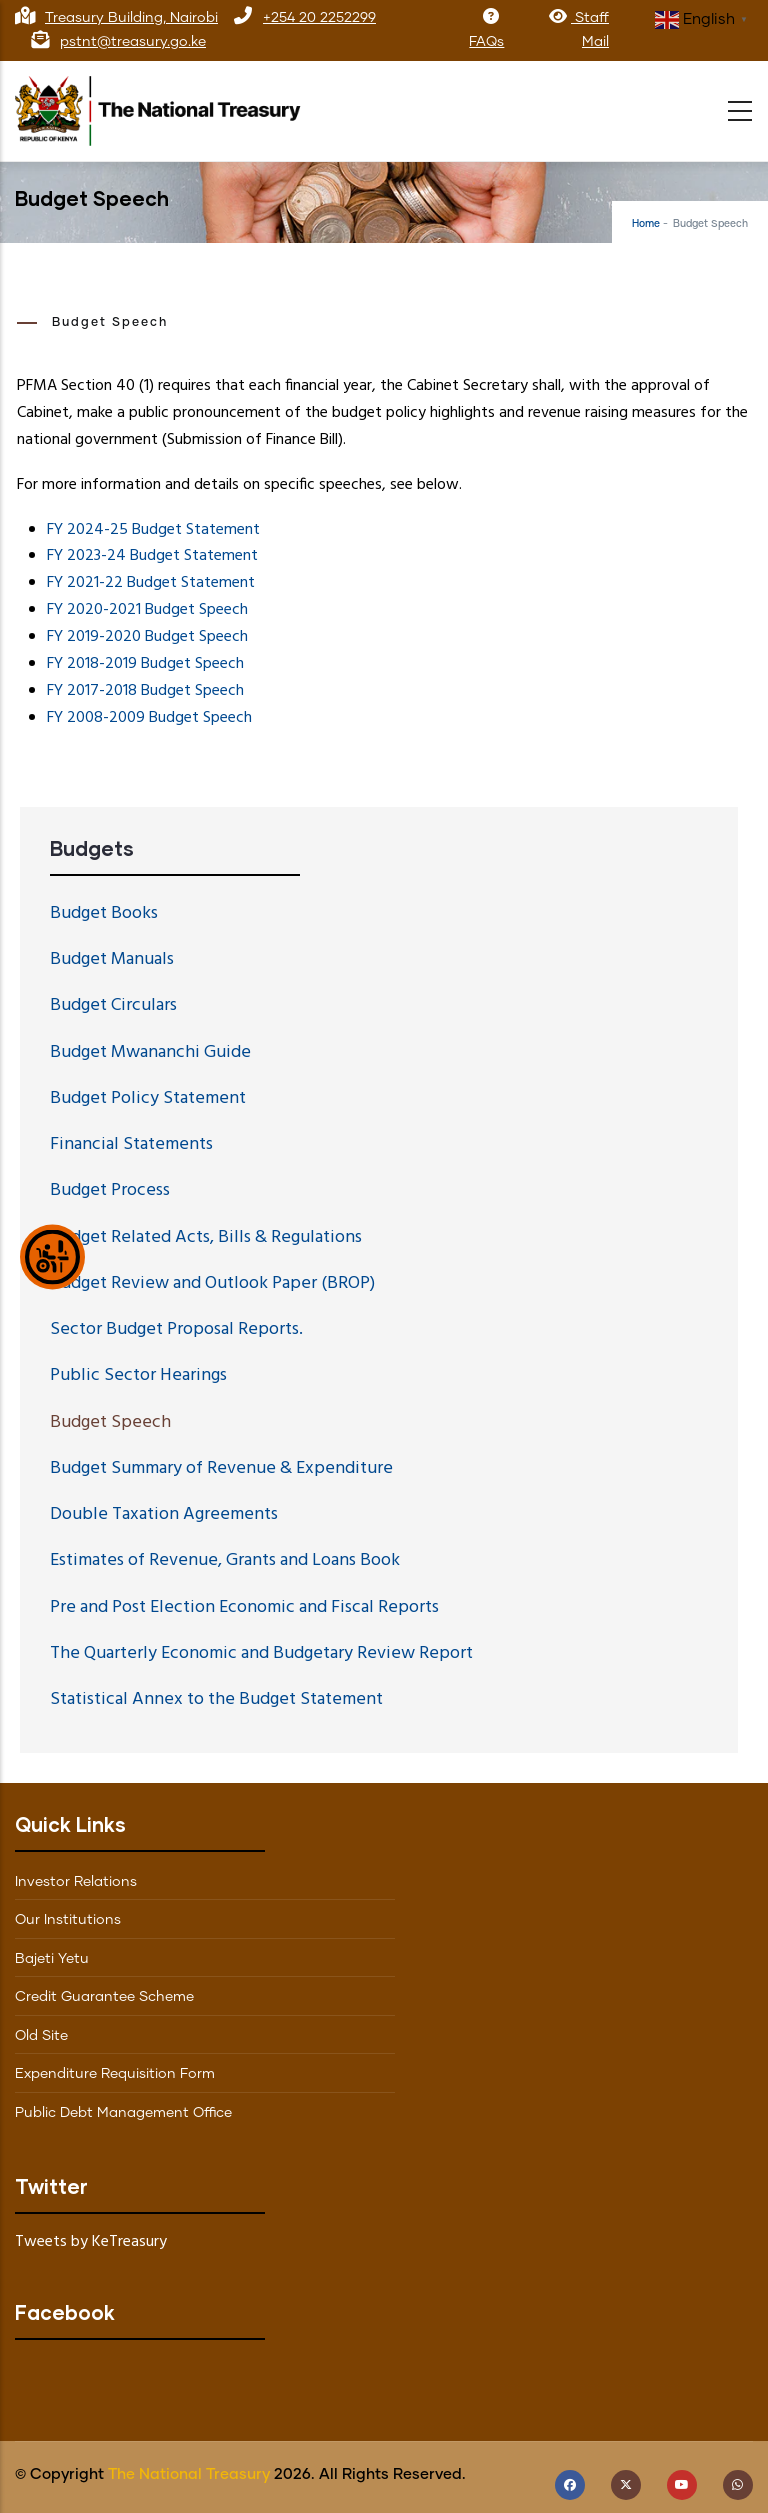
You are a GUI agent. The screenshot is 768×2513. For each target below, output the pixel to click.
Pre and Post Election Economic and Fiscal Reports (244, 1607)
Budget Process (110, 1190)
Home (646, 224)
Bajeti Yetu (52, 1959)
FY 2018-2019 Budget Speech (145, 664)
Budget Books (104, 913)
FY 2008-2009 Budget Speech (149, 718)
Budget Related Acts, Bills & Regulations (206, 1237)
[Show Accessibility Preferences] (52, 1256)
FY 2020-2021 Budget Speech (147, 610)
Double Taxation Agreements (164, 1514)
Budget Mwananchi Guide (150, 1052)
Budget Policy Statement (148, 1098)
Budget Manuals (112, 959)
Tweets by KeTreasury (91, 2242)
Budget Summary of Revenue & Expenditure (221, 1468)
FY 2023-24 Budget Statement (152, 556)
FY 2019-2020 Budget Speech (147, 637)
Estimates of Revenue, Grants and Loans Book (225, 1560)
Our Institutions (68, 1920)
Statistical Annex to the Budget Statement (216, 1699)
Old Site (41, 2036)
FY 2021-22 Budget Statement (151, 583)
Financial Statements (131, 1144)
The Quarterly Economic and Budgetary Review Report (261, 1653)
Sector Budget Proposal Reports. (176, 1329)
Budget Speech (110, 1422)
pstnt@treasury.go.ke (133, 42)
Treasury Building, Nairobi (131, 18)
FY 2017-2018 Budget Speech (145, 691)
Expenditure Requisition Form (115, 2074)
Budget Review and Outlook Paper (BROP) (212, 1283)
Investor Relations (76, 1882)
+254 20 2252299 (319, 18)
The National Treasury (189, 2474)
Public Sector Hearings (138, 1375)
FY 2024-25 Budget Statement (153, 530)
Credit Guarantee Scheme (104, 1997)
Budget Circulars (113, 1005)
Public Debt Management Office (123, 2113)
